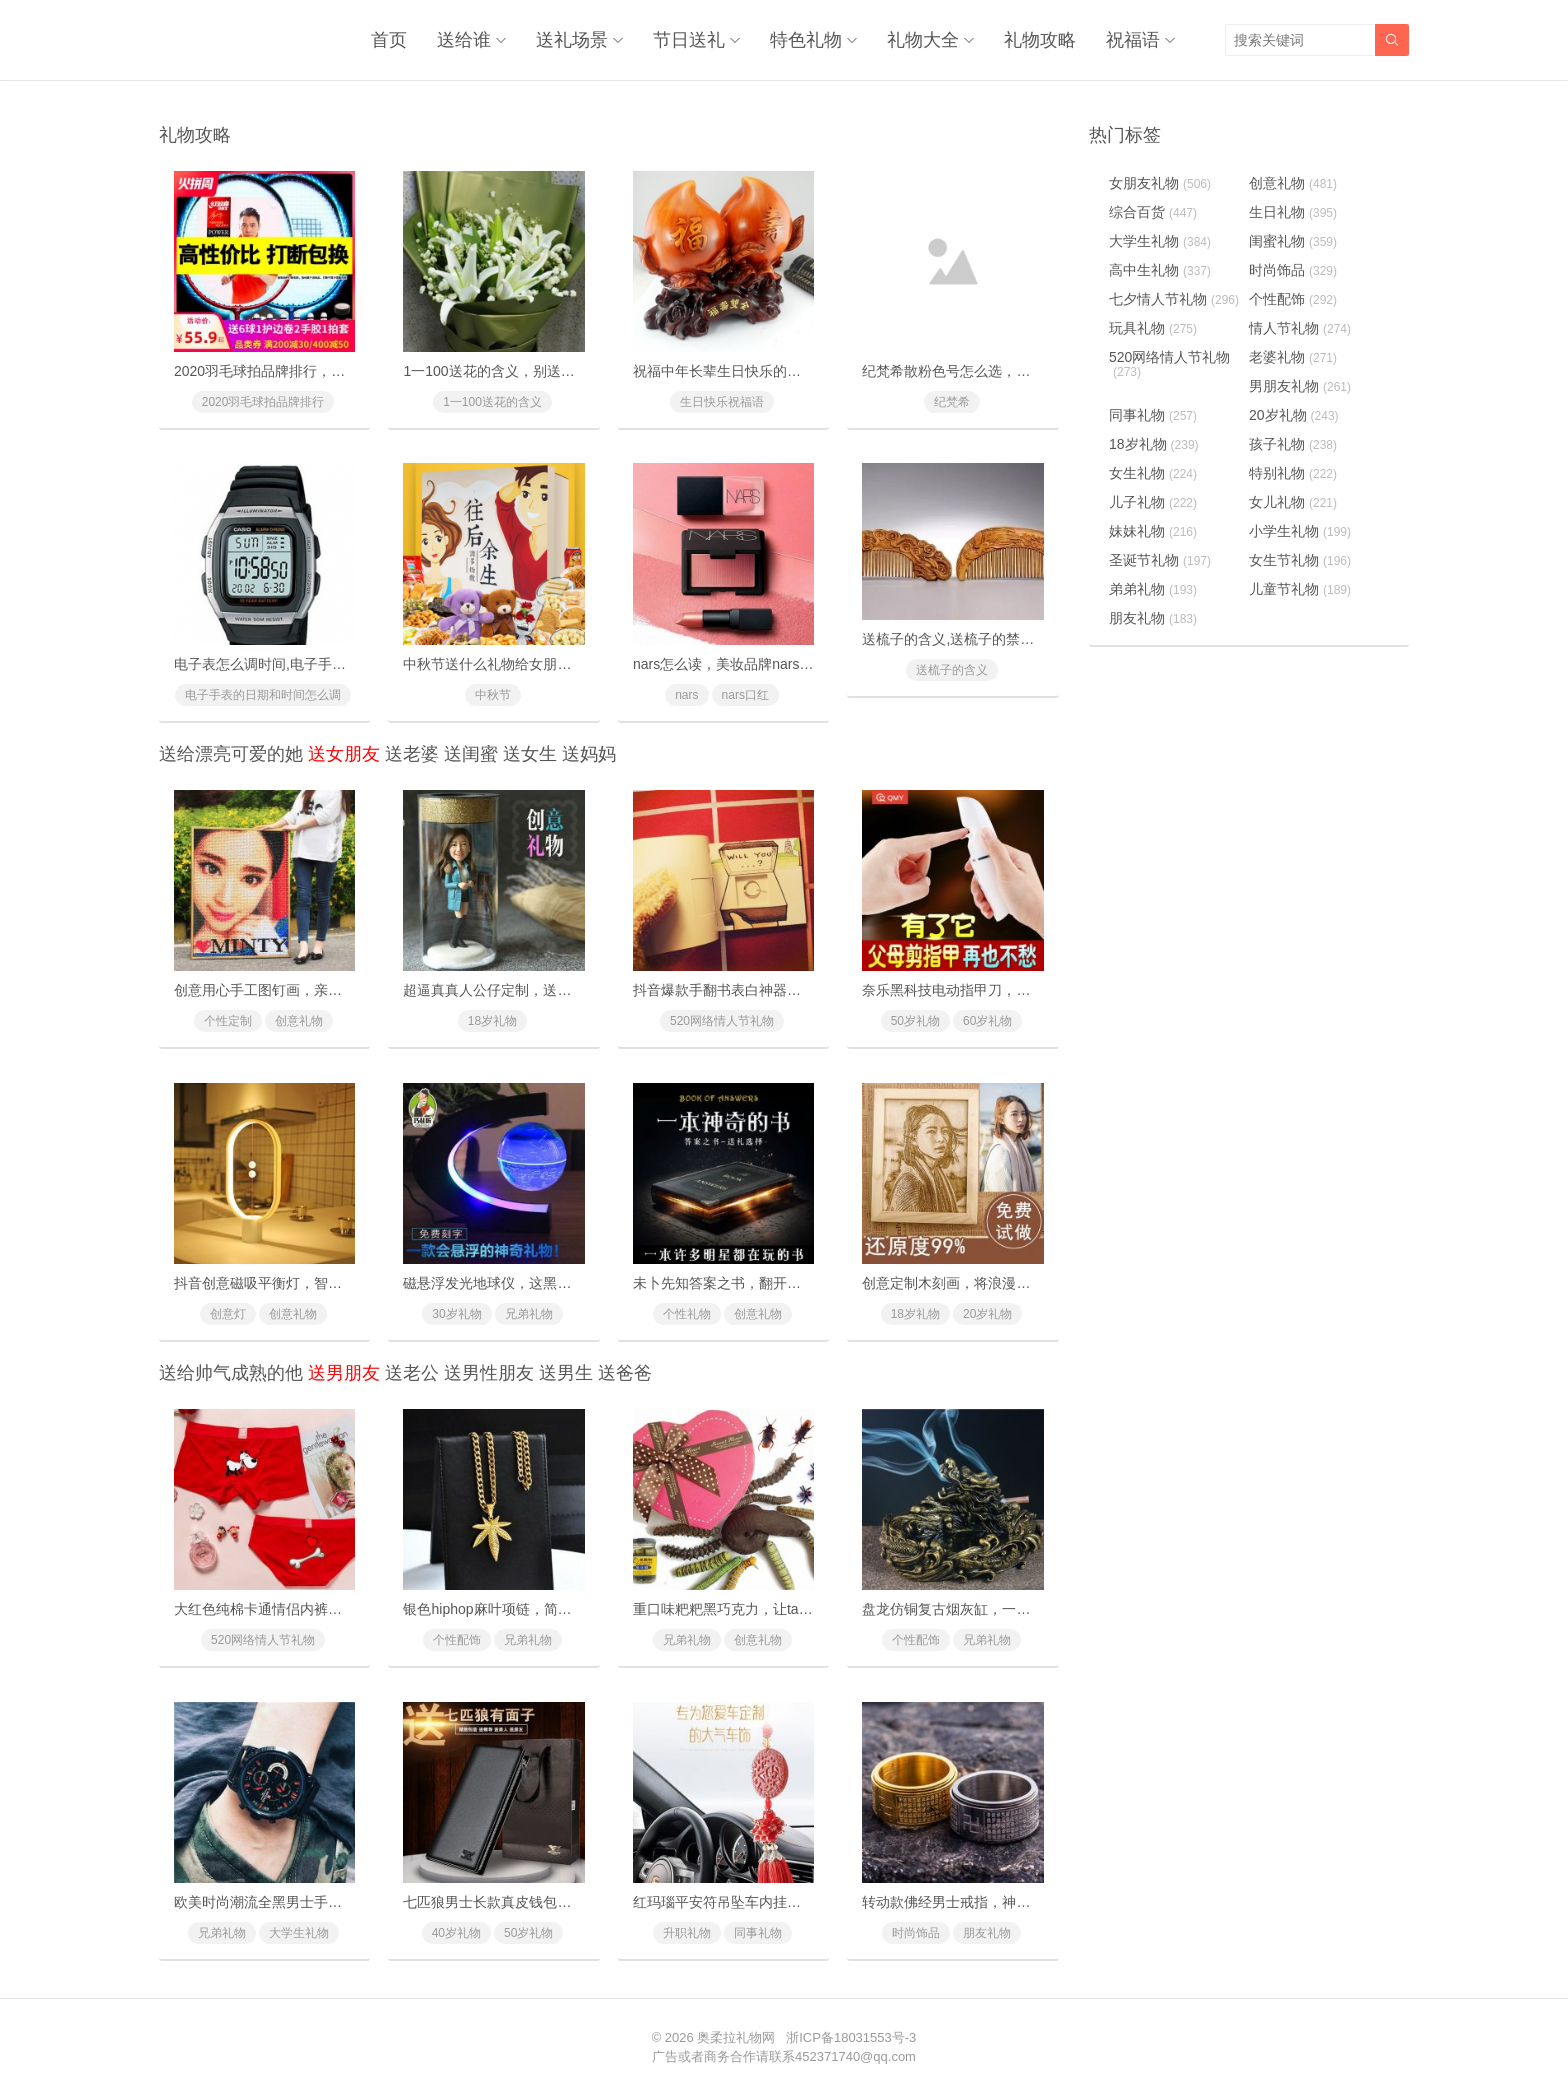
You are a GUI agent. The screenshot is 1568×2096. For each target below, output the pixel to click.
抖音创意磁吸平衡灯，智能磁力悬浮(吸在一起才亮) (332, 1283)
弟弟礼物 (1153, 589)
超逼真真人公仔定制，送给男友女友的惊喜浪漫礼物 (564, 990)
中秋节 (493, 695)
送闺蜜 (471, 754)
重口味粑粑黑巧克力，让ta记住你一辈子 (758, 1609)
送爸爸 (625, 1373)
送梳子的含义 (952, 670)
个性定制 (228, 1021)
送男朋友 (344, 1373)
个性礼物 (687, 1314)
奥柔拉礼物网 (736, 2037)
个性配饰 (457, 1640)
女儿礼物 (1293, 502)
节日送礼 (689, 40)
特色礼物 (806, 40)
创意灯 (228, 1314)
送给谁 (464, 40)
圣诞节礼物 (1160, 560)
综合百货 (1153, 212)
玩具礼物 (1153, 328)
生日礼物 (1293, 212)
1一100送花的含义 (492, 402)
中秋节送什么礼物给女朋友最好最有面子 (529, 664)
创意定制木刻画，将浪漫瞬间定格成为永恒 (995, 1283)
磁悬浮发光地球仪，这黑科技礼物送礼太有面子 (550, 1283)
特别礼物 (1293, 473)
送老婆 (412, 754)
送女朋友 (344, 754)
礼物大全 (923, 40)
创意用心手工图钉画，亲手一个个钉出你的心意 (321, 990)
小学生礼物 (1300, 531)
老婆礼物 (1293, 357)
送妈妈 (589, 754)
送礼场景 (572, 40)
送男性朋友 (489, 1373)
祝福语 (1133, 40)
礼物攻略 (1040, 40)
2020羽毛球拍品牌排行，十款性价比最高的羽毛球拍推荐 (350, 371)
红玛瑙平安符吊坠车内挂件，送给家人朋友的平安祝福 (801, 1902)
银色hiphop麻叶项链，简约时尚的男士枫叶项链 (550, 1609)
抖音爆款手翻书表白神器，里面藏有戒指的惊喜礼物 (794, 990)
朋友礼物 (987, 1933)
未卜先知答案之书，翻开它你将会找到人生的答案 (787, 1283)
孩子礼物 (1293, 444)
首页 (389, 40)
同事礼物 (758, 1933)
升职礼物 (687, 1933)
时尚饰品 (916, 1933)
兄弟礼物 (529, 1314)
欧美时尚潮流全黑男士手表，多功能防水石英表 (321, 1902)
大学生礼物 (299, 1933)
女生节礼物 (1300, 560)
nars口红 (745, 695)
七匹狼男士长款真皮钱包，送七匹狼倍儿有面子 (550, 1902)
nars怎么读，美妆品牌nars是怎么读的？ (758, 664)
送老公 (412, 1373)
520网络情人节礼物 (722, 1021)
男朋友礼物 (1300, 386)
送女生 (530, 754)
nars (686, 695)
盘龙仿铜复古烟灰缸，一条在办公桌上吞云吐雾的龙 (1023, 1609)
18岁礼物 (492, 1021)
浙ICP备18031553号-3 (851, 2037)
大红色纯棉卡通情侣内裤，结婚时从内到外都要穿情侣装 (349, 1609)
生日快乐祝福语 (722, 402)
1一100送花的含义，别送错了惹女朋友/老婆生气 (553, 371)
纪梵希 (952, 402)
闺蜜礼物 (1293, 241)
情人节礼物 (1300, 328)
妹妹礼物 (1153, 531)
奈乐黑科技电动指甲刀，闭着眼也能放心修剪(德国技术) (1034, 990)
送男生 (566, 1373)
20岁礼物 (987, 1314)
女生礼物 (1153, 473)
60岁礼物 (987, 1021)
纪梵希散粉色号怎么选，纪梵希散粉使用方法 (1002, 371)
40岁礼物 (456, 1933)
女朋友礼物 (1160, 183)
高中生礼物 (1160, 270)
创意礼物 (299, 1021)
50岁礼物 (915, 1021)
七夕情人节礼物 (1174, 299)
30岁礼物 (456, 1314)
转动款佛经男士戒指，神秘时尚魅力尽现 (988, 1902)
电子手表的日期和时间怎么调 (263, 695)
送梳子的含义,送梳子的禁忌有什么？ (976, 639)
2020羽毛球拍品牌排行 (263, 402)
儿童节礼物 (1300, 589)
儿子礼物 (1153, 502)
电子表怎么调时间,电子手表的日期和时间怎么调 (323, 664)
